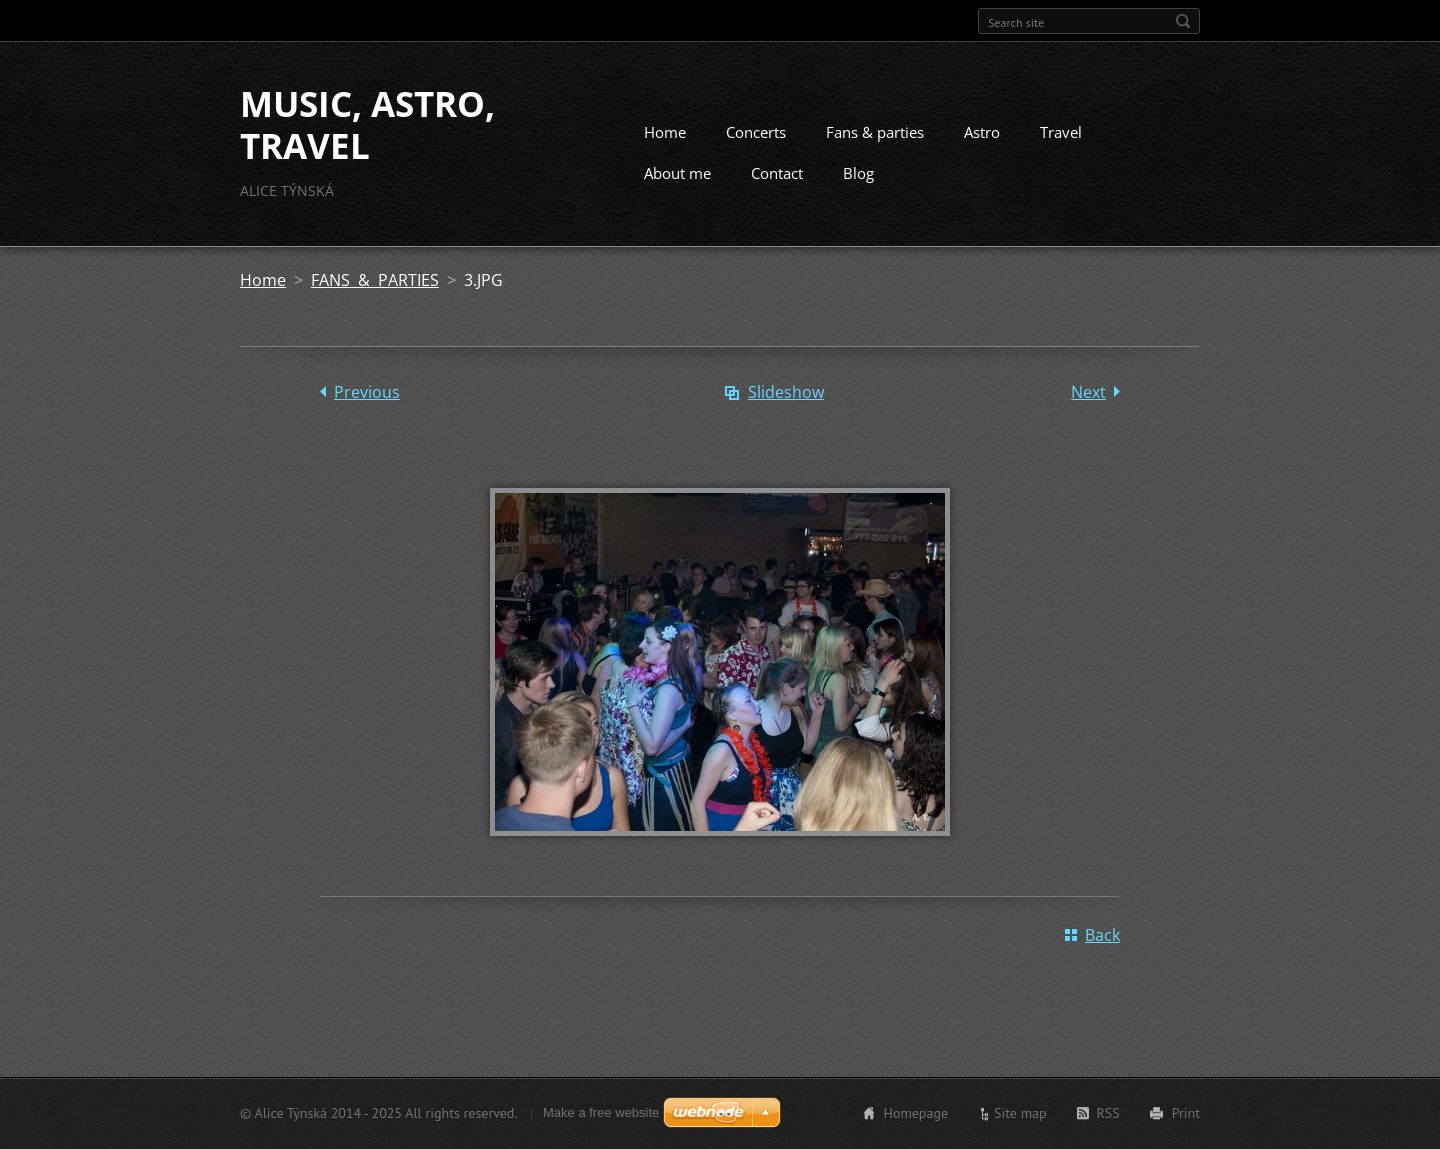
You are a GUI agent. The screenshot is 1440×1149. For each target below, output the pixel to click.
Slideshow (786, 392)
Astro (982, 132)
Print (1186, 1113)
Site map (1020, 1113)
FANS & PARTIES (375, 280)
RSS (1108, 1113)
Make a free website (601, 1112)
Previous (367, 392)
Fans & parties (875, 132)
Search (1183, 21)
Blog (858, 173)
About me (677, 173)
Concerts (756, 132)
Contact (777, 173)
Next (1088, 392)
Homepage (915, 1113)
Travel (1061, 132)
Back (1102, 935)
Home (665, 132)
